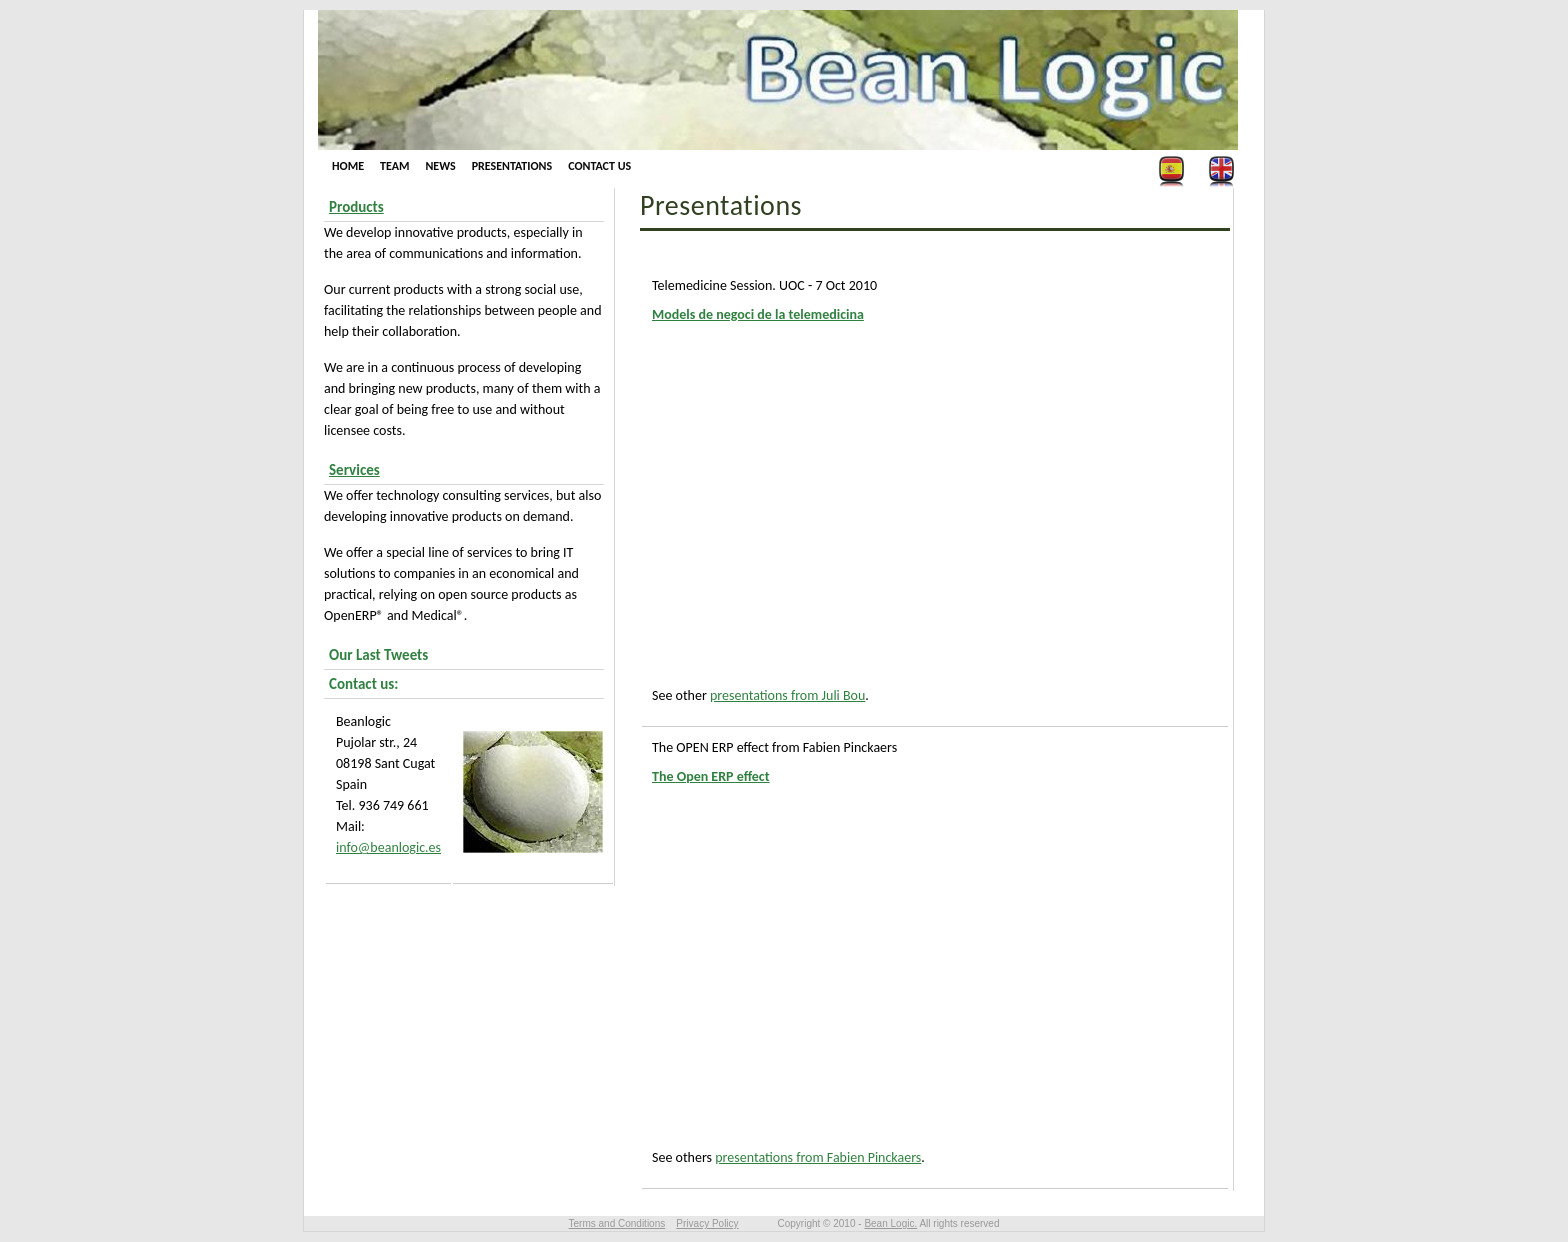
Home (348, 166)
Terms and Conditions (617, 1223)
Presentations (512, 166)
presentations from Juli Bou (787, 695)
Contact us (599, 166)
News (440, 166)
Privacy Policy (707, 1223)
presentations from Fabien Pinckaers (818, 1157)
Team (394, 166)
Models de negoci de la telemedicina (758, 314)
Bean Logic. (890, 1223)
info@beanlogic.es (388, 847)
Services (354, 470)
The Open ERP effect (711, 776)
